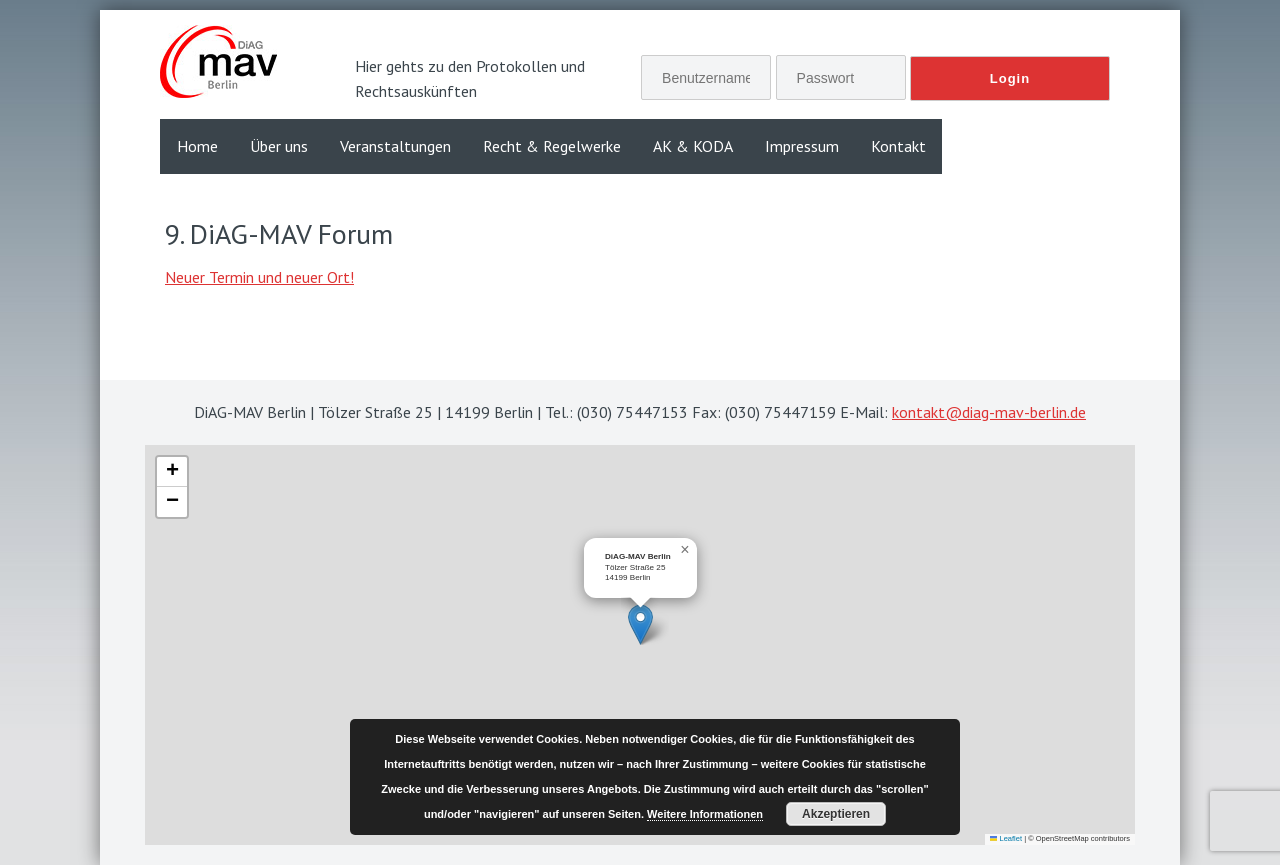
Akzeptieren (836, 814)
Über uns (279, 146)
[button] (640, 624)
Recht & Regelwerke (552, 146)
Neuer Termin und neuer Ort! (259, 277)
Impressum (802, 146)
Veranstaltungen (395, 146)
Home (197, 146)
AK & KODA (693, 146)
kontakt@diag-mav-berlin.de (989, 412)
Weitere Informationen (705, 814)
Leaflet (1006, 838)
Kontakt (898, 146)
